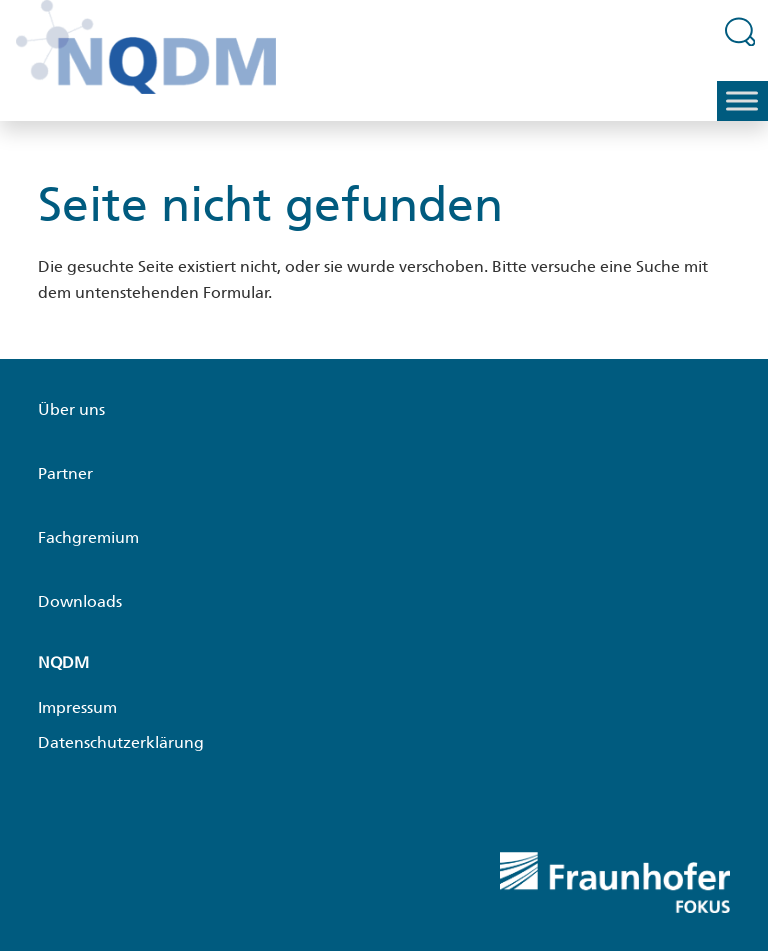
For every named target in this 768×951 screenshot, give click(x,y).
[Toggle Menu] (742, 101)
